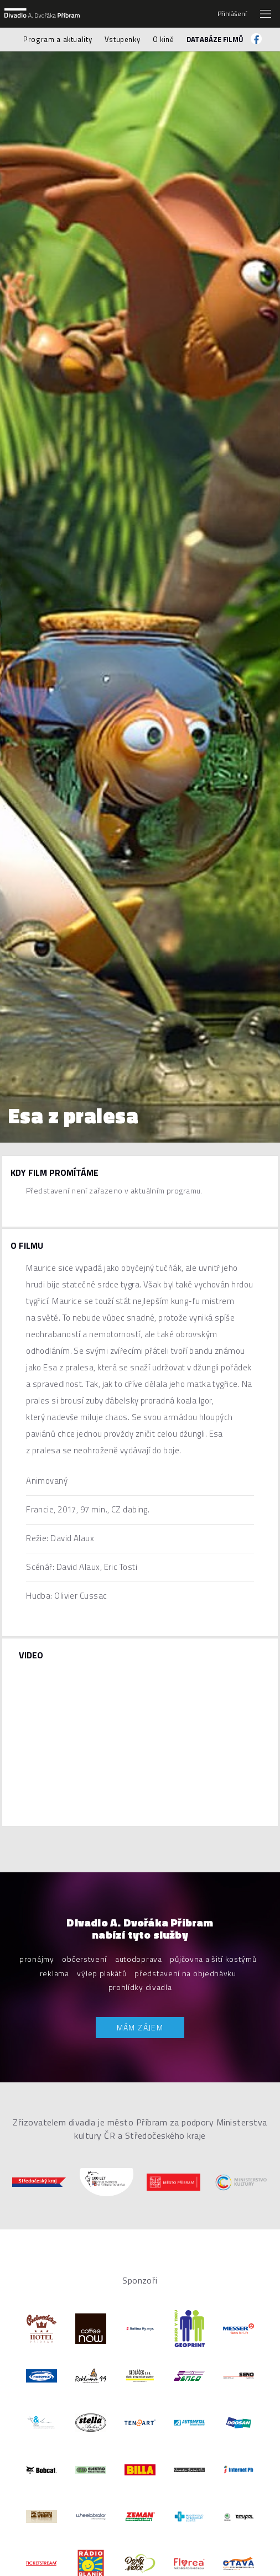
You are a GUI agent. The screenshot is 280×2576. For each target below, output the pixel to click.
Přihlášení (232, 14)
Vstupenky (123, 39)
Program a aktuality (57, 39)
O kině (163, 39)
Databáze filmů (214, 39)
